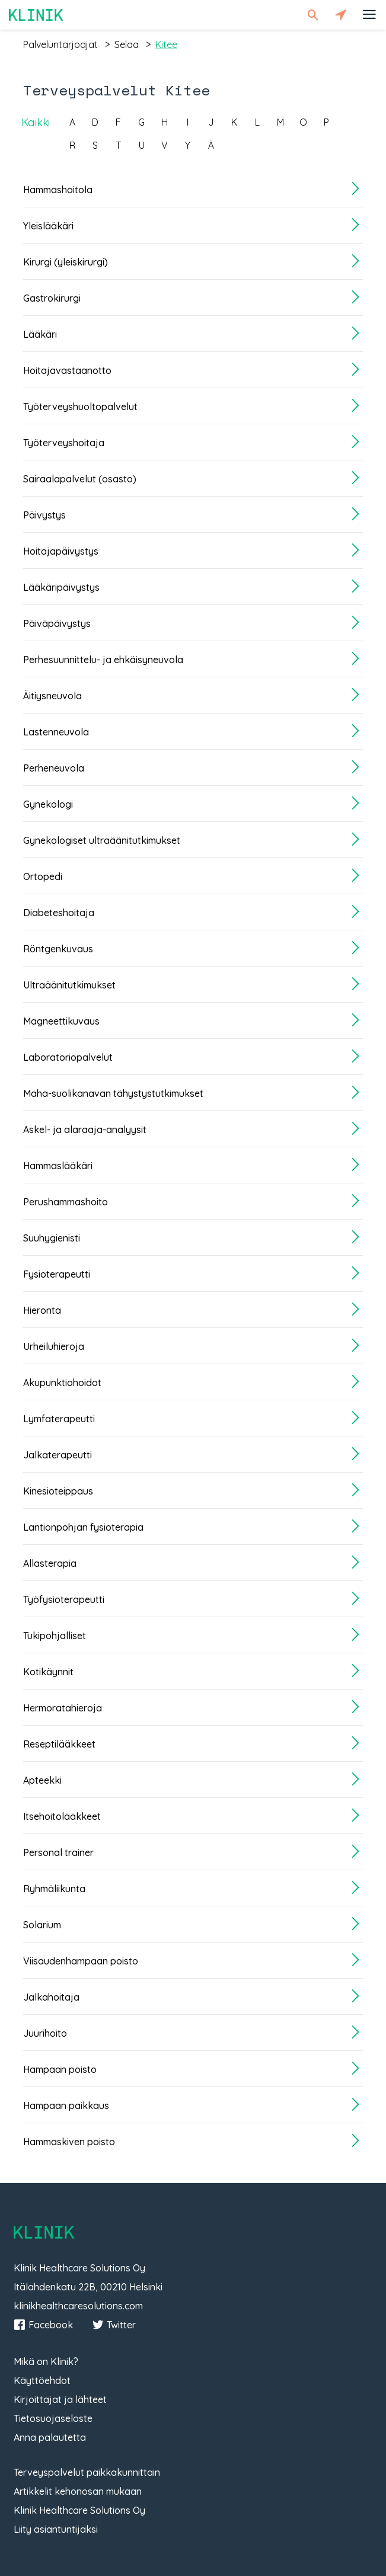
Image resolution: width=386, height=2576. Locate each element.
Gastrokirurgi (52, 298)
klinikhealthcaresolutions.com (78, 2306)
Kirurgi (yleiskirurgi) (65, 262)
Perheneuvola (53, 768)
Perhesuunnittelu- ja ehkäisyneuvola (103, 659)
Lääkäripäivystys (61, 587)
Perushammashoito (65, 1202)
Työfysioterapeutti (63, 1599)
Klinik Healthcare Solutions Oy (79, 2510)
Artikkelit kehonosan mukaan (78, 2491)
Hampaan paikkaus (66, 2105)
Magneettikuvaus (61, 1021)
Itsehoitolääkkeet (62, 1816)
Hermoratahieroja (62, 1708)
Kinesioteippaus (58, 1491)
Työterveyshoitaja (63, 443)
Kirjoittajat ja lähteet (60, 2399)
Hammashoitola (57, 190)
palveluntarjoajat (60, 44)
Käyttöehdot (42, 2380)
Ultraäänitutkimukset (69, 985)
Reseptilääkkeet (59, 1744)
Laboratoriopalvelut (68, 1057)
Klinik (36, 14)
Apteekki (42, 1780)
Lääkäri (40, 334)
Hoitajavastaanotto (67, 370)
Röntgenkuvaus (58, 949)
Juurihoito (45, 2033)
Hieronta (42, 1310)
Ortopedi (42, 876)
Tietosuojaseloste (53, 2418)
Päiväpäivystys (57, 623)
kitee (166, 44)
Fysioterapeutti (56, 1274)
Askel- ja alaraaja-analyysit (84, 1129)
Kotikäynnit (48, 1672)
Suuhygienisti (51, 1238)
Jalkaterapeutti (57, 1455)
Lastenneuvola (56, 732)
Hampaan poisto (60, 2069)
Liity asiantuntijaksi (56, 2529)
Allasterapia (49, 1563)
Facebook (43, 2325)
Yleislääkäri (48, 226)
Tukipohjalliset (54, 1635)
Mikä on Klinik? (46, 2361)
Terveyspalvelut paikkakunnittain (87, 2472)
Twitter (114, 2325)
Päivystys (44, 515)
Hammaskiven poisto (69, 2142)
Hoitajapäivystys (60, 551)
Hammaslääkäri (57, 1166)
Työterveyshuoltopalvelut (80, 406)
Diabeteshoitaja (58, 913)
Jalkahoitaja (51, 1997)
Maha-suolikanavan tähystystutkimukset (113, 1093)
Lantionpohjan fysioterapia (83, 1527)
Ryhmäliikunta (54, 1889)
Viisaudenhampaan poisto (80, 1961)
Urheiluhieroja (53, 1346)
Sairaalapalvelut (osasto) (79, 479)
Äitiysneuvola (52, 696)
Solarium (42, 1925)
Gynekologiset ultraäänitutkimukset (101, 840)
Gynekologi (48, 804)
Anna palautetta (50, 2437)
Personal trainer (58, 1852)
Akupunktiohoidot (62, 1382)
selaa (126, 44)
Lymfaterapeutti (59, 1419)
